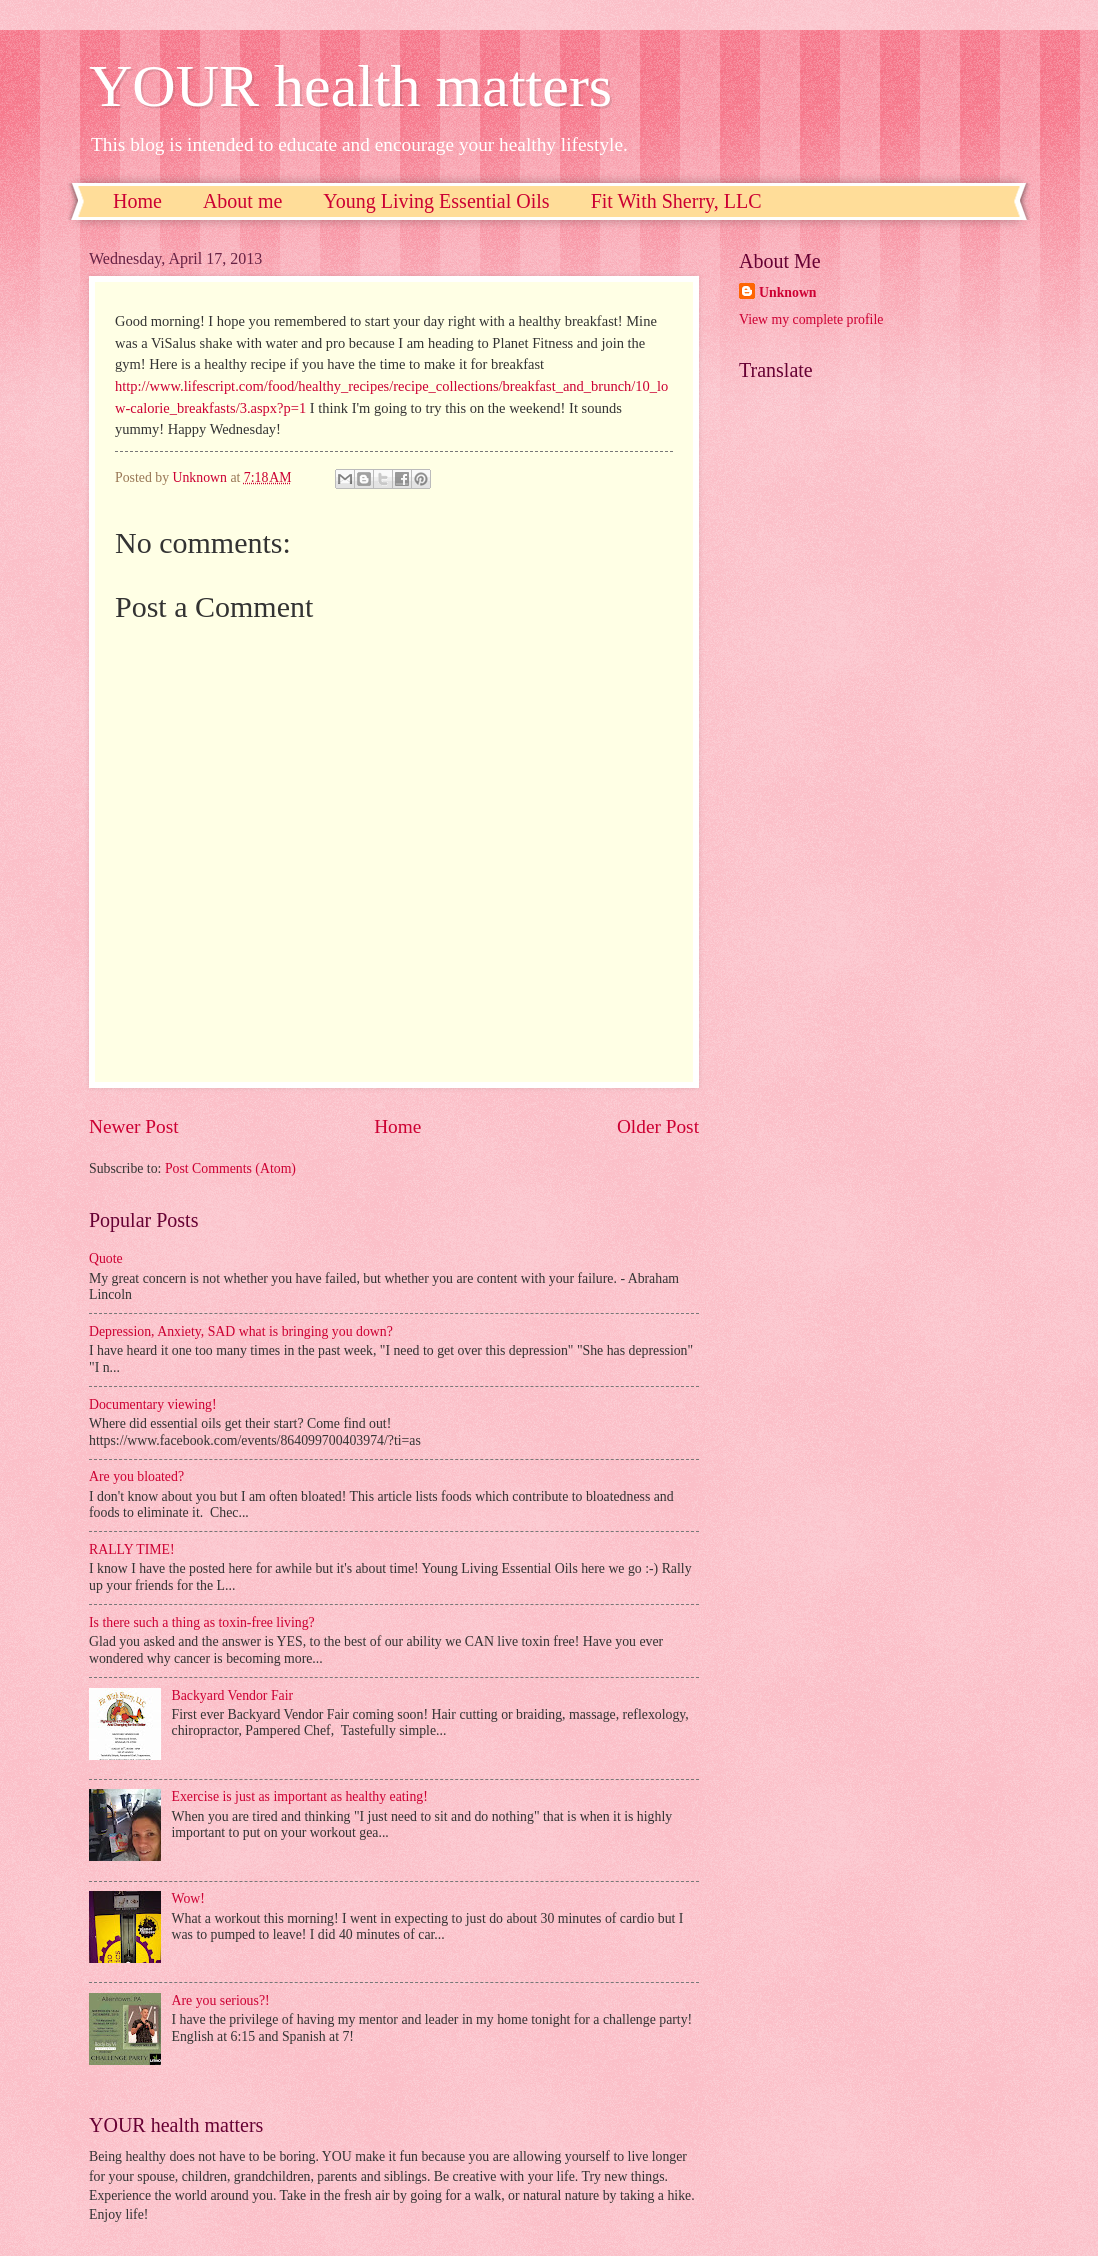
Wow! (188, 1898)
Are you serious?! (221, 2000)
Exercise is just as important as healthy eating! (300, 1796)
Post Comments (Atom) (230, 1168)
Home (137, 201)
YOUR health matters (350, 86)
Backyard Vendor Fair (233, 1695)
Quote (106, 1258)
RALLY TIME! (132, 1549)
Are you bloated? (136, 1476)
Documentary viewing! (153, 1404)
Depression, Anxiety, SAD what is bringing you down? (241, 1331)
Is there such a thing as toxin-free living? (202, 1622)
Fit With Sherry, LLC (676, 201)
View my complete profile (811, 319)
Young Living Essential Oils (436, 201)
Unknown (788, 292)
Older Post (658, 1126)
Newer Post (134, 1126)
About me (242, 201)
